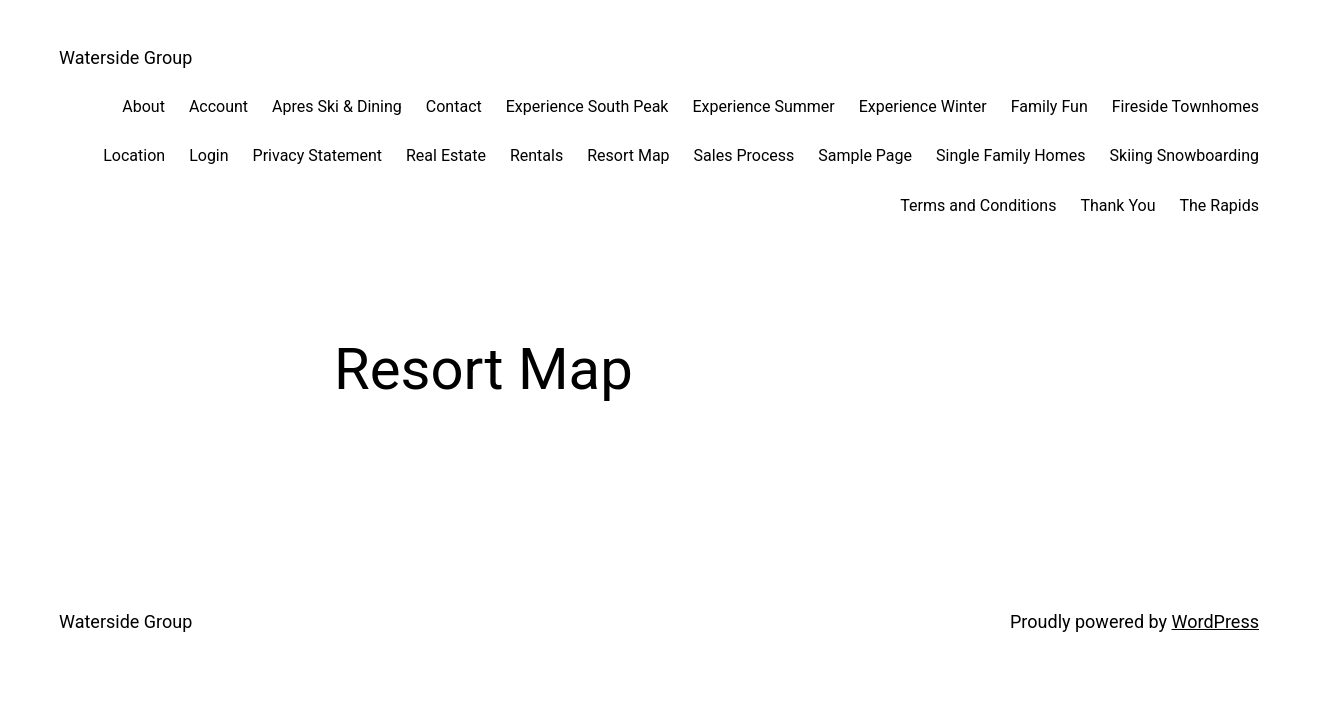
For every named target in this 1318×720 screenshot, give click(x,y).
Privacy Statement (317, 155)
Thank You (1117, 205)
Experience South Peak (587, 106)
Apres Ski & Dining (337, 106)
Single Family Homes (1011, 155)
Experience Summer (763, 106)
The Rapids (1219, 205)
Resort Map (628, 155)
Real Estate (446, 155)
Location (134, 155)
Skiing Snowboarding (1184, 155)
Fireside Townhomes (1185, 106)
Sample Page (865, 155)
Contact (454, 106)
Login (208, 155)
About (143, 106)
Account (218, 106)
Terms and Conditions (978, 205)
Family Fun (1049, 106)
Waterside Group (125, 57)
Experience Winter (923, 106)
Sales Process (744, 155)
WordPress (1215, 621)
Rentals (536, 155)
